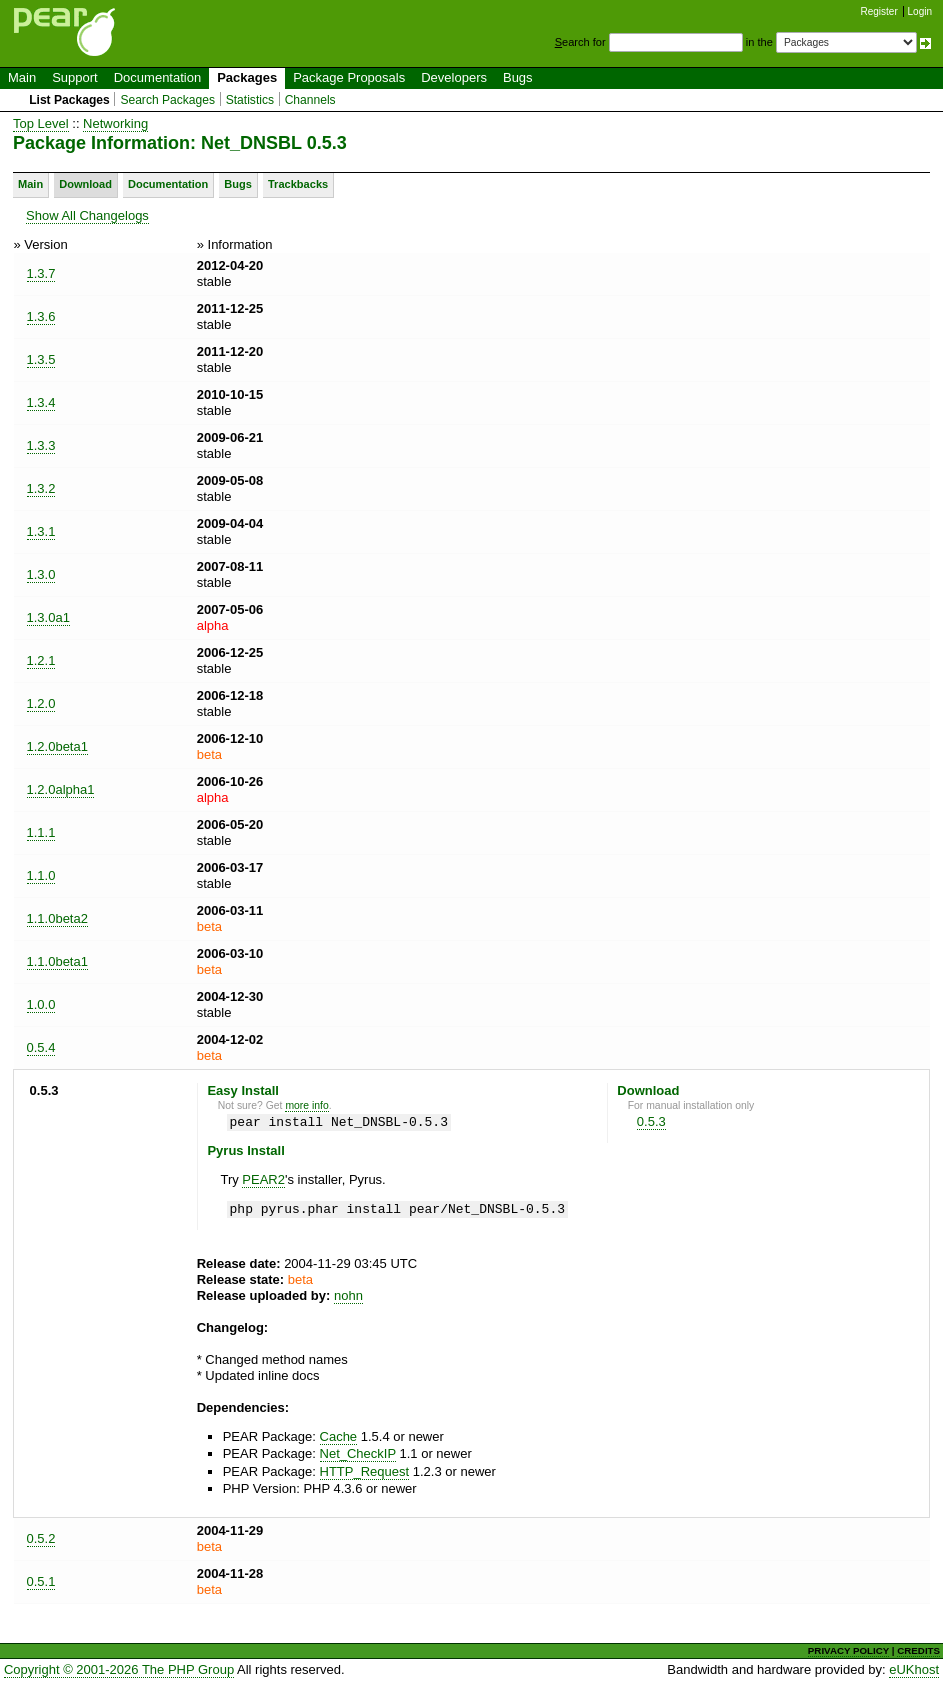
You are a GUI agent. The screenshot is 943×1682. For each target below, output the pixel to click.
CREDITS (918, 1650)
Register (879, 11)
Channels (310, 100)
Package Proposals (349, 77)
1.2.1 (41, 660)
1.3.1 (41, 531)
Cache (339, 1436)
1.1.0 (41, 875)
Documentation (157, 77)
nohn (348, 1295)
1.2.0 (41, 703)
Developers (454, 77)
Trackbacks (298, 184)
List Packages (69, 100)
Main (22, 77)
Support (75, 77)
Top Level (41, 123)
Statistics (250, 100)
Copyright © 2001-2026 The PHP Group (119, 1669)
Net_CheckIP (358, 1453)
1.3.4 (41, 402)
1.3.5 (41, 359)
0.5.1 (41, 1581)
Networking (115, 123)
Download (85, 184)
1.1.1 (41, 832)
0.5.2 (41, 1538)
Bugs (518, 77)
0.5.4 (41, 1047)
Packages (247, 77)
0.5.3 (651, 1121)
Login (920, 11)
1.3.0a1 (48, 617)
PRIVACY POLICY (848, 1650)
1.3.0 (41, 574)
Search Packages (167, 100)
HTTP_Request (365, 1471)
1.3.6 (41, 316)
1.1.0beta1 (57, 961)
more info (306, 1105)
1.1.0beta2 (57, 918)
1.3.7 (41, 273)
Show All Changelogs (87, 215)
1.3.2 (41, 488)
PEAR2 (263, 1179)
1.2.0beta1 (57, 746)
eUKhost (914, 1669)
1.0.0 (41, 1004)
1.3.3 (41, 445)
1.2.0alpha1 (61, 789)
